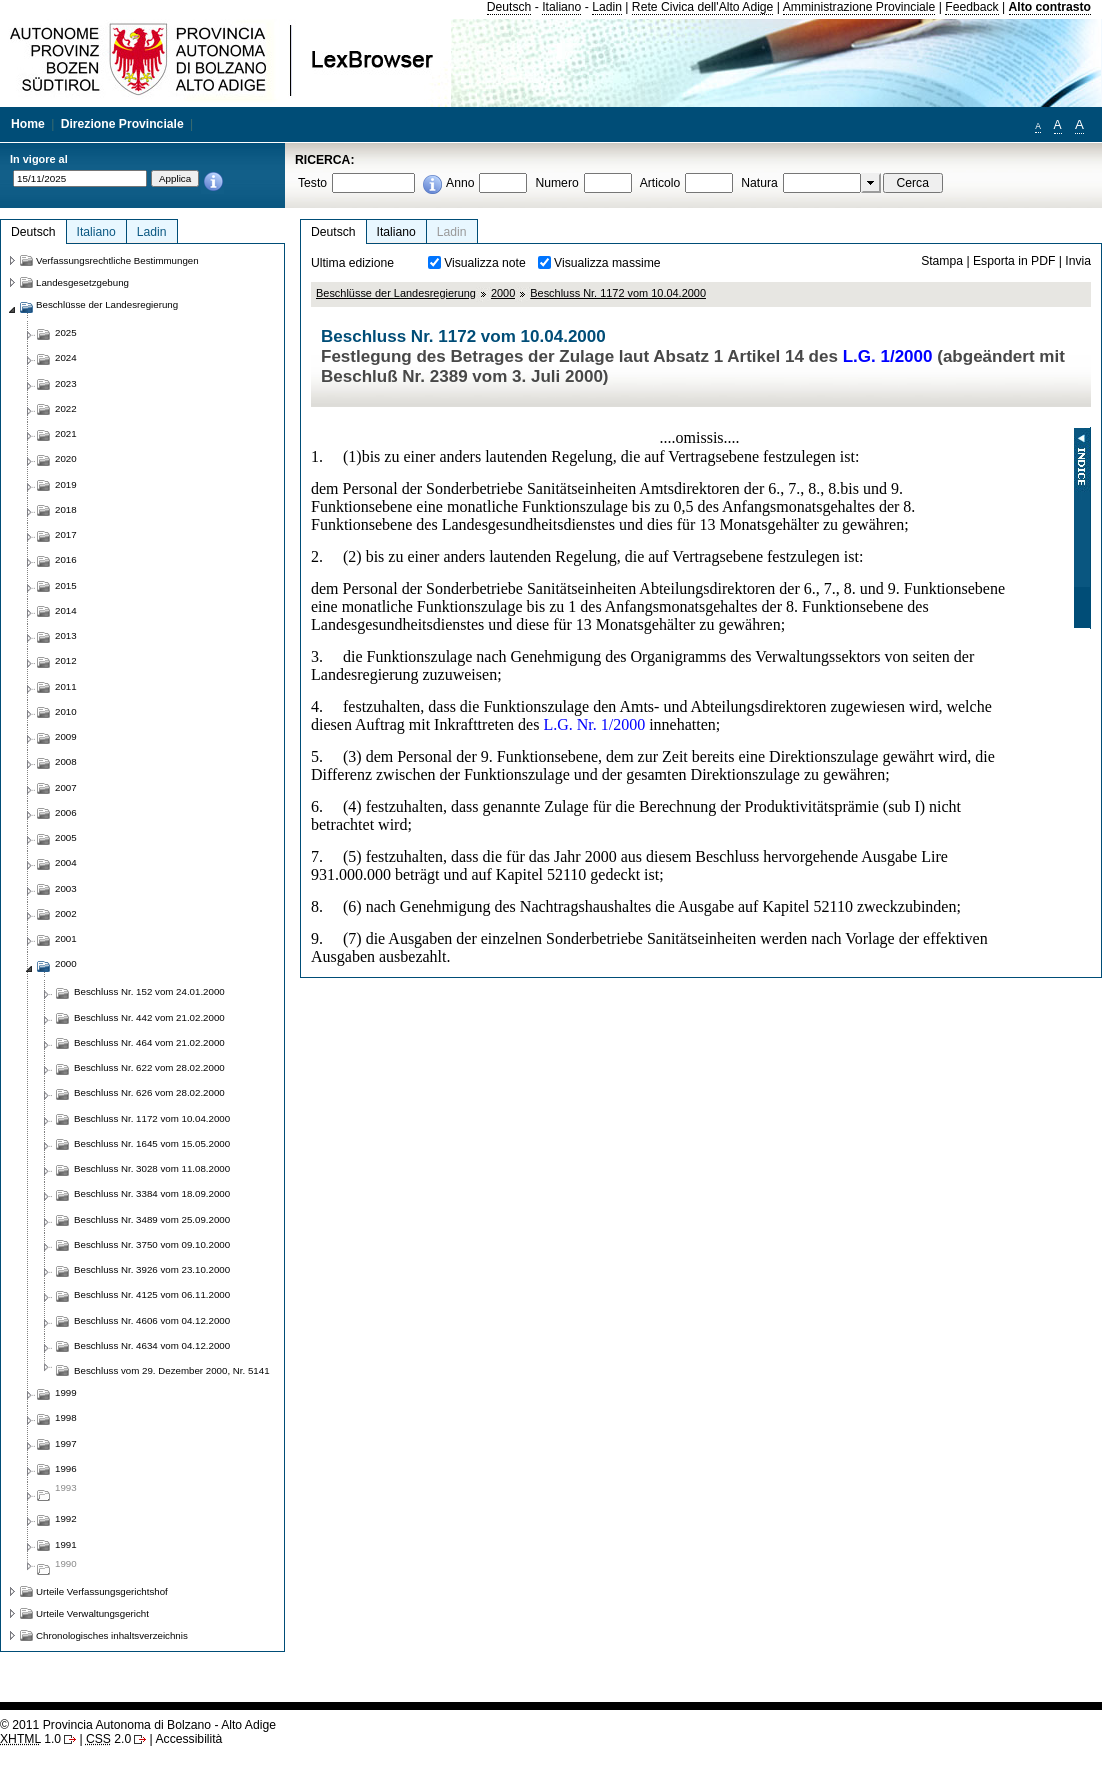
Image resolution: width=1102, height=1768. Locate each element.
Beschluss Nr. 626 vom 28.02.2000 (149, 1092)
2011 (66, 686)
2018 (66, 509)
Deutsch (509, 7)
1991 (66, 1544)
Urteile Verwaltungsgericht (92, 1613)
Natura (759, 183)
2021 (66, 433)
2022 (66, 408)
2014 (66, 610)
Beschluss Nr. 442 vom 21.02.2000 (149, 1017)
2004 (66, 862)
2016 (66, 559)
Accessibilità (188, 1739)
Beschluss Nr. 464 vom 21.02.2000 (149, 1042)
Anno (460, 183)
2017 (66, 534)
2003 (66, 888)
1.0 (30, 1739)
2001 (66, 938)
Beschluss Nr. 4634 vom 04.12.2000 (152, 1345)
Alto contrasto (1050, 7)
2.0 (108, 1739)
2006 (66, 812)
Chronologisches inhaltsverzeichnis (112, 1635)
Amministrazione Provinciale (859, 7)
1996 (66, 1468)
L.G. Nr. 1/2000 (594, 724)
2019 (66, 484)
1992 (66, 1518)
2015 (66, 585)
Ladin (607, 7)
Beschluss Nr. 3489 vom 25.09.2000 (152, 1219)
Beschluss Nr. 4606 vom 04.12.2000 (152, 1320)
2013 (66, 635)
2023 (66, 383)
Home (28, 124)
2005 (66, 837)
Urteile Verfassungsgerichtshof (102, 1591)
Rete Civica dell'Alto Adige (703, 7)
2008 (66, 761)
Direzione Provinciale (122, 124)
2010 (66, 711)
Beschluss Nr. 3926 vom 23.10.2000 (152, 1269)
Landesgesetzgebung (82, 282)
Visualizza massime (607, 263)
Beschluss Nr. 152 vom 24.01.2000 (149, 991)
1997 (66, 1443)
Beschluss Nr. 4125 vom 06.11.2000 (152, 1294)
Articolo (660, 183)
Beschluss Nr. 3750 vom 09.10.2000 (152, 1244)
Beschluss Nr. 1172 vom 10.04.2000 (618, 293)
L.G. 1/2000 (888, 356)
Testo (312, 183)
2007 (66, 787)
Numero (556, 183)
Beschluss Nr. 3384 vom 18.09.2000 (152, 1193)
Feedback (971, 7)
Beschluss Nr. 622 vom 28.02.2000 (149, 1067)
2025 (66, 332)
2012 (66, 660)
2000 (503, 293)
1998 (66, 1417)
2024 (66, 357)
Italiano (561, 7)
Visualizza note (485, 263)
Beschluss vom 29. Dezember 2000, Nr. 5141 (172, 1370)
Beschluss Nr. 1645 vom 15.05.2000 (152, 1143)
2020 (66, 458)
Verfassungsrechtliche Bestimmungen (117, 260)
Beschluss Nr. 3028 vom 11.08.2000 (152, 1168)
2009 (66, 736)
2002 (66, 913)
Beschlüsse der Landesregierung (396, 293)
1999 (66, 1392)
